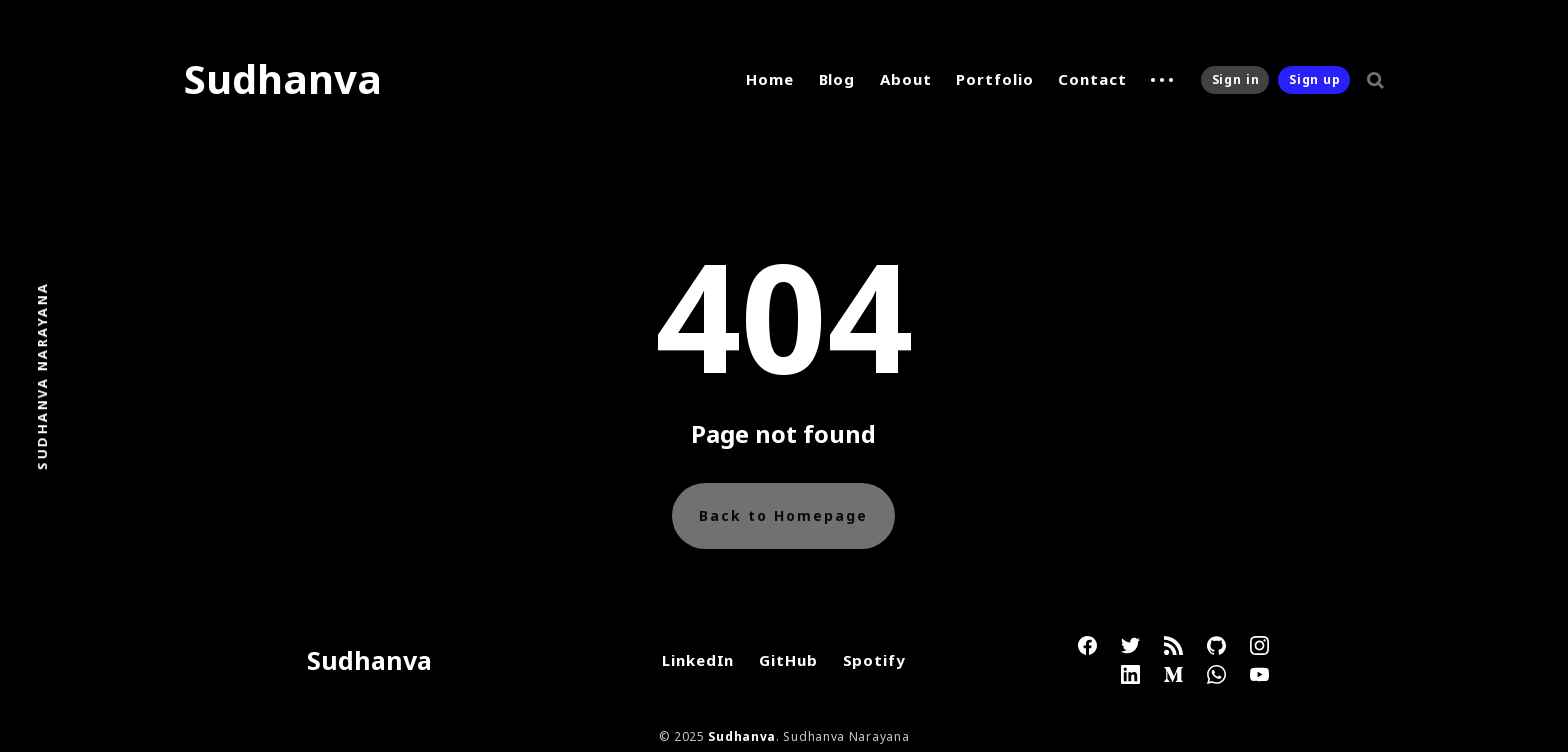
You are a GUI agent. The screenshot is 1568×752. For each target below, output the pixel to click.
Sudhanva (283, 78)
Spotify (874, 660)
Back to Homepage (783, 515)
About (906, 79)
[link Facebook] (1087, 645)
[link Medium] (1173, 674)
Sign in (1236, 79)
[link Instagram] (1259, 645)
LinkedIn (698, 660)
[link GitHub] (1216, 645)
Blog (837, 79)
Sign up (1315, 79)
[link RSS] (1173, 645)
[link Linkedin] (1130, 674)
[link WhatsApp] (1216, 674)
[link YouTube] (1259, 674)
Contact (1092, 79)
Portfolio (994, 79)
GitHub (788, 660)
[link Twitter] (1130, 645)
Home (770, 79)
